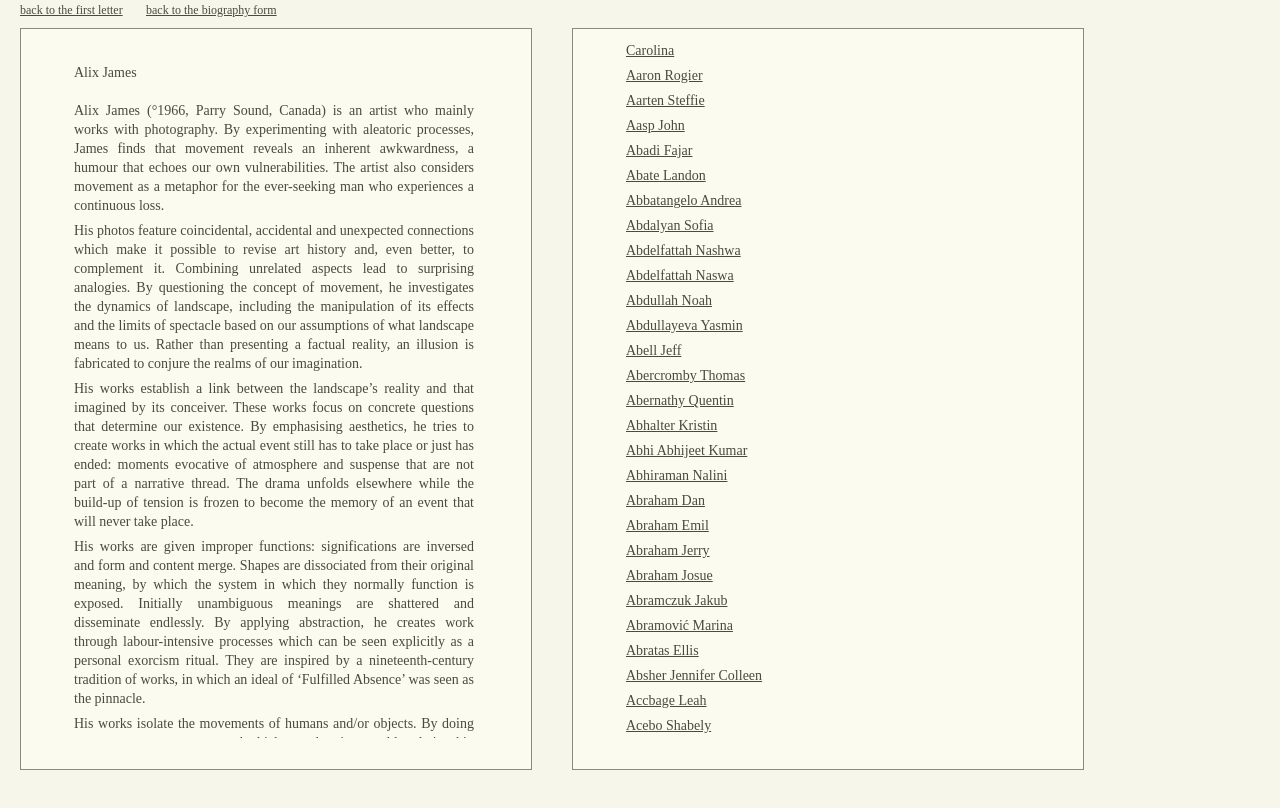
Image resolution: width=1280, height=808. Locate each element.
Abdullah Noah (669, 300)
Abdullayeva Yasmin (684, 325)
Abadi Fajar (659, 150)
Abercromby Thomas (685, 375)
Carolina (650, 50)
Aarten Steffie (665, 100)
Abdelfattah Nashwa (683, 250)
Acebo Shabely (668, 725)
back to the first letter (71, 10)
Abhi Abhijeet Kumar (686, 450)
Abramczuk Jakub (676, 600)
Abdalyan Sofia (669, 225)
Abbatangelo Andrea (683, 200)
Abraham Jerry (668, 550)
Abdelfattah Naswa (680, 275)
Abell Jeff (653, 350)
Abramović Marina (679, 625)
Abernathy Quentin (680, 400)
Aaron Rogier (664, 75)
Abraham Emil (667, 525)
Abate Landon (666, 175)
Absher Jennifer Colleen (694, 675)
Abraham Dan (665, 500)
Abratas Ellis (662, 650)
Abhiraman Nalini (676, 475)
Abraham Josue (669, 575)
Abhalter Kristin (671, 425)
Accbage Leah (666, 700)
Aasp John (655, 125)
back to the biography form (211, 10)
